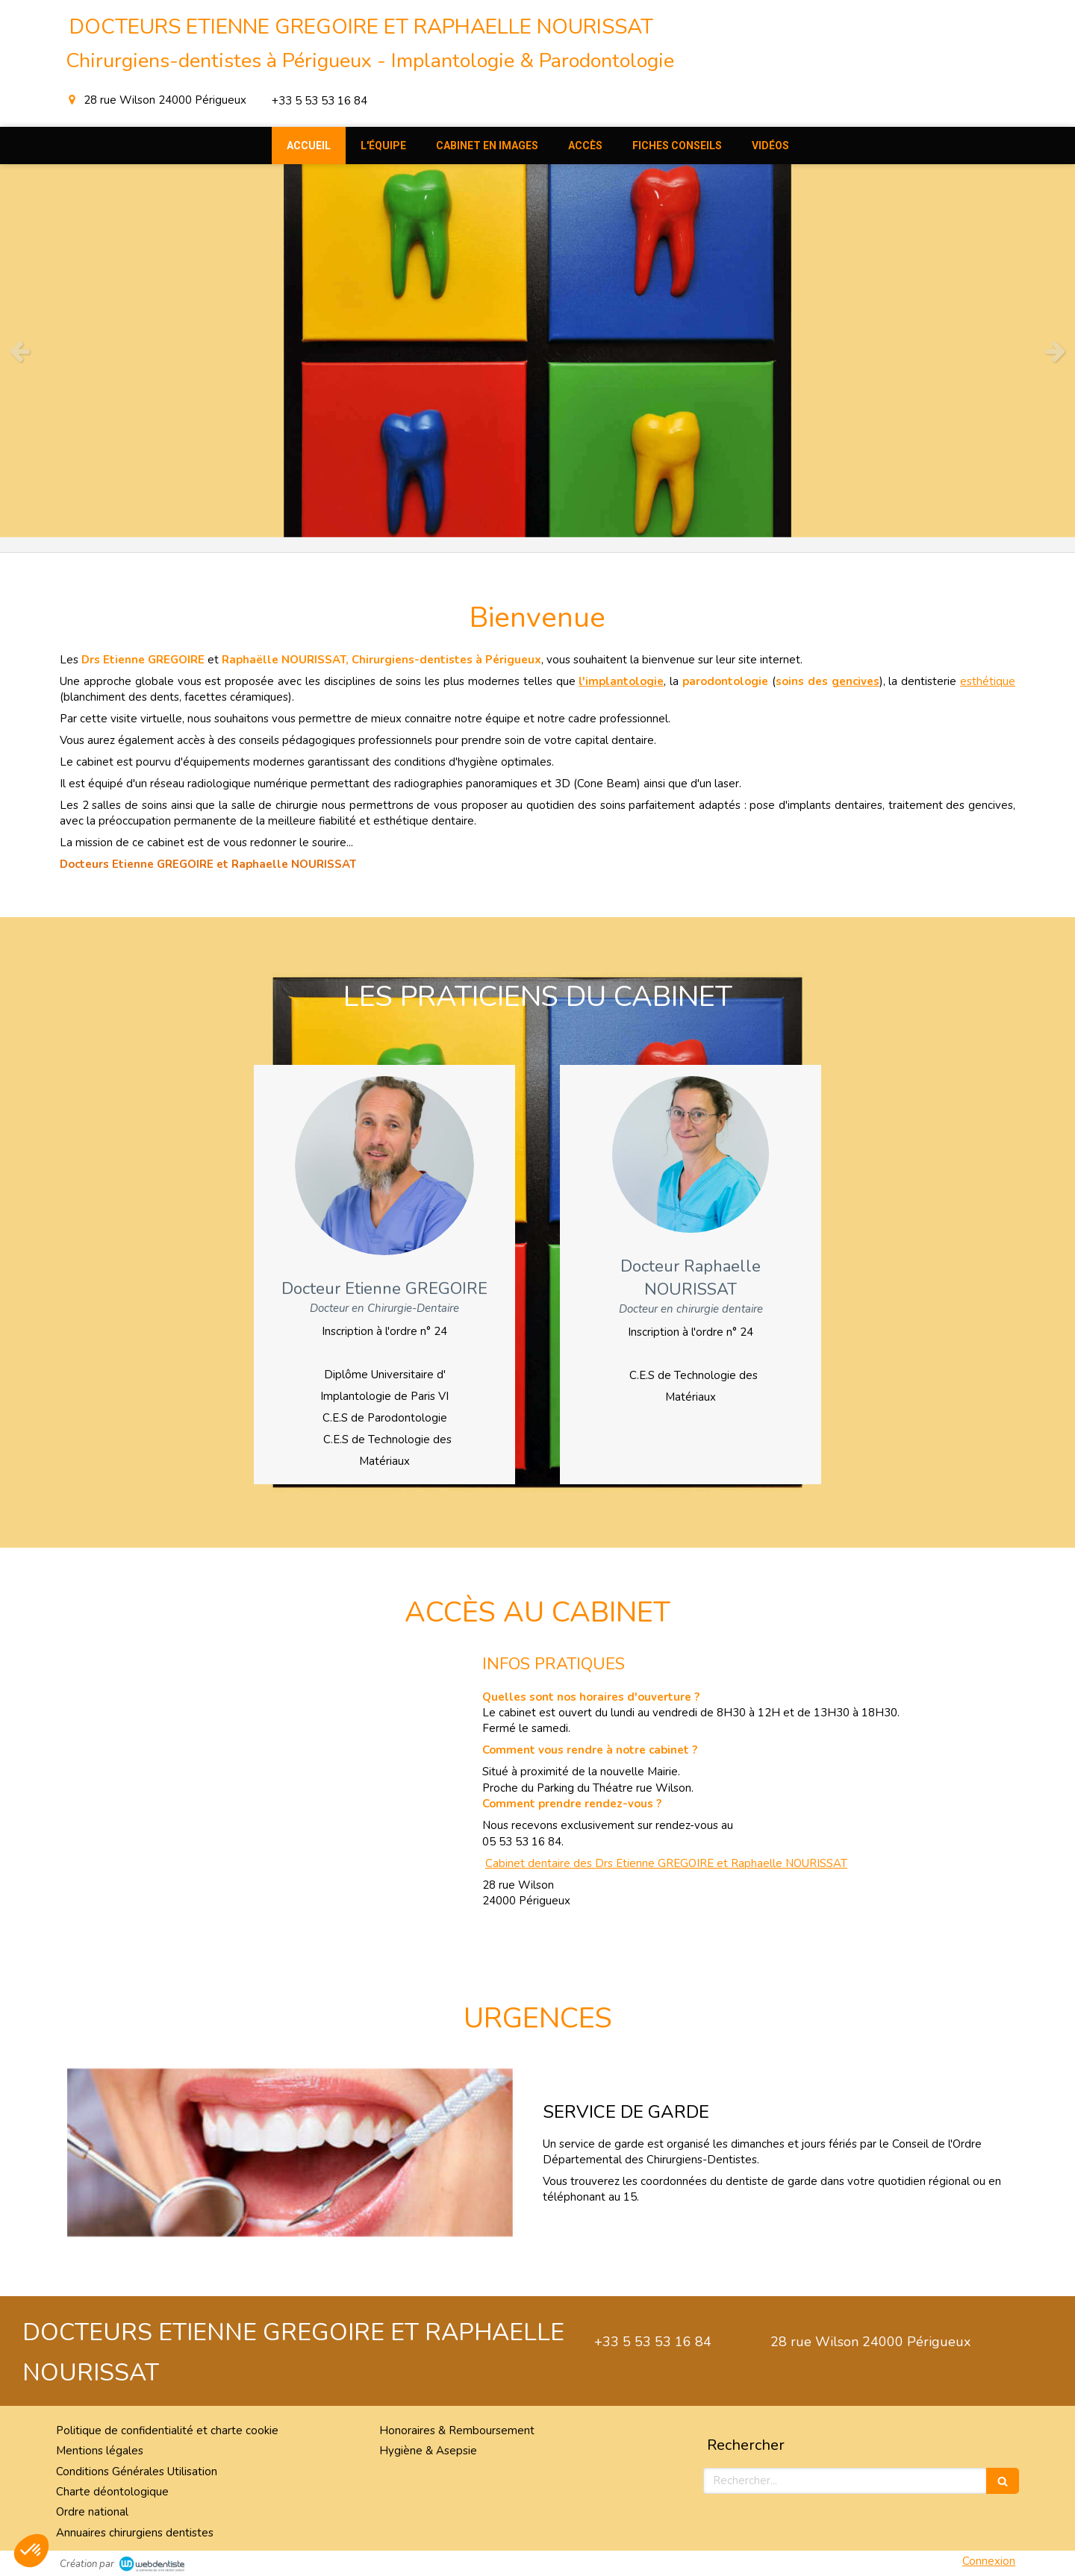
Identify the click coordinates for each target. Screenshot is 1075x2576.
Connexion (988, 2561)
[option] (537, 350)
